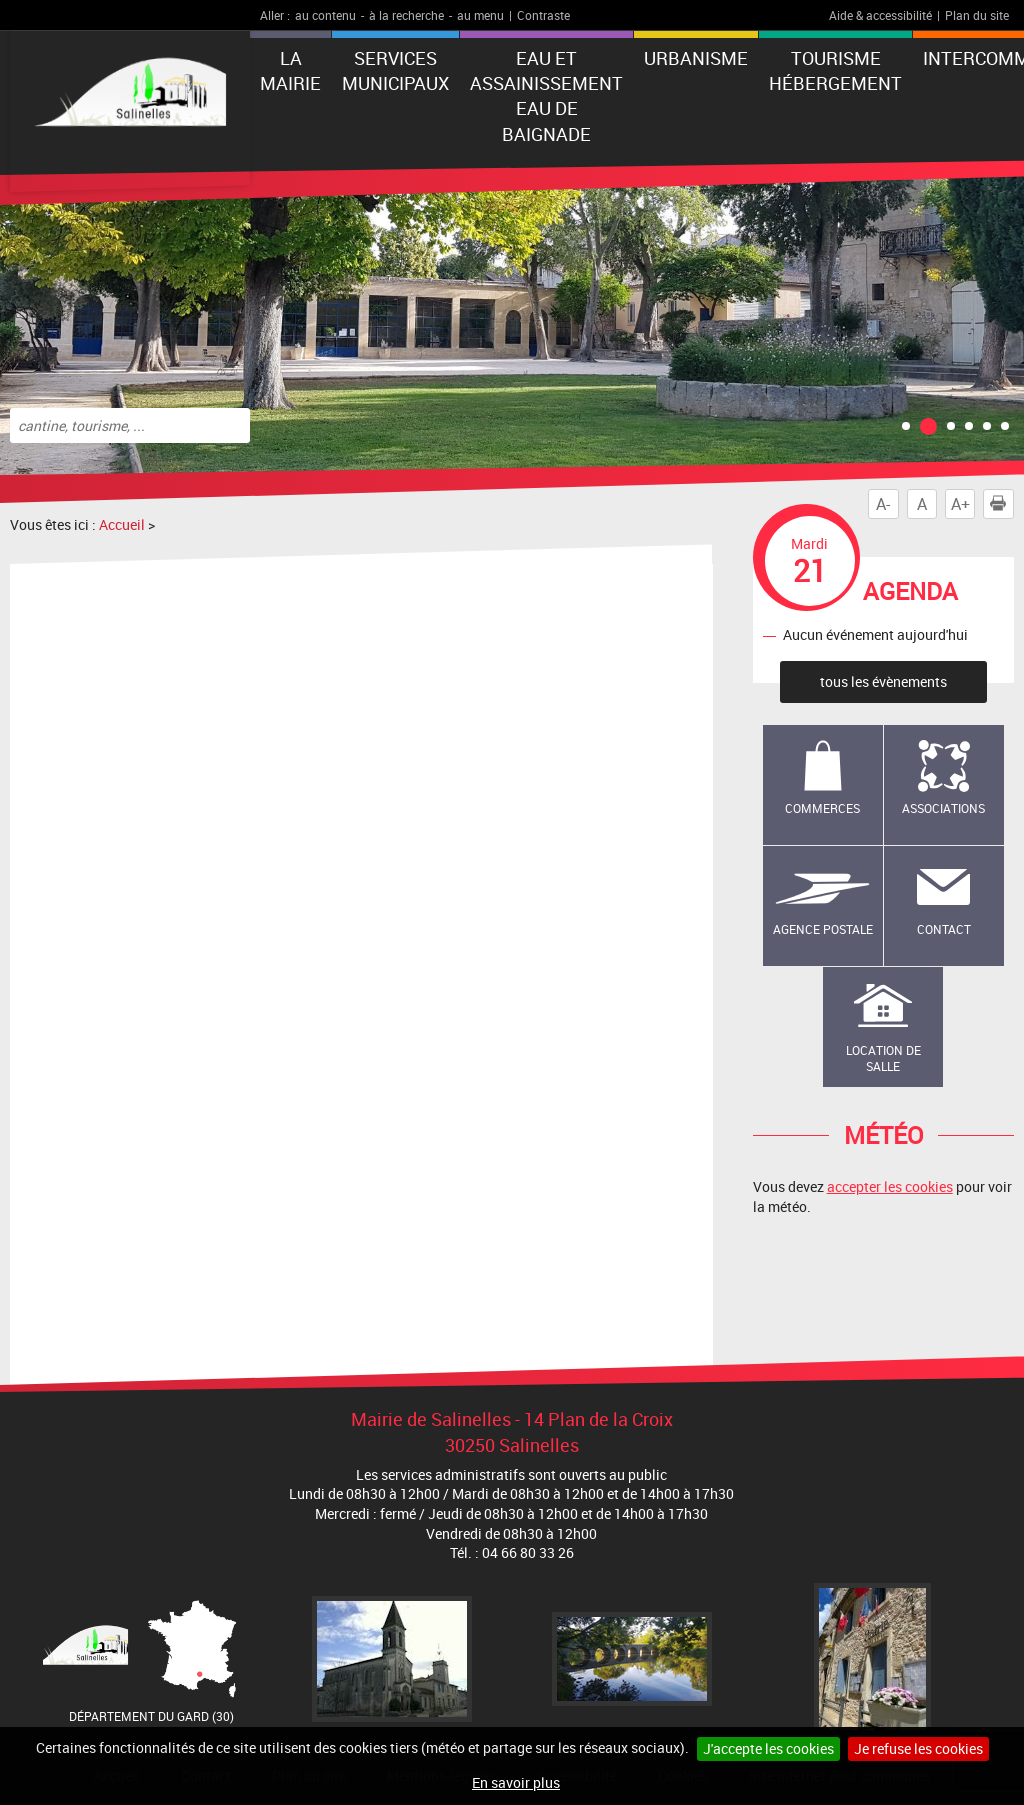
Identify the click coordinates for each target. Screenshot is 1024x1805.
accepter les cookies (890, 1186)
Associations (943, 808)
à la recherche (406, 15)
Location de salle (883, 1058)
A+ (960, 504)
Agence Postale (823, 929)
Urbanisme (696, 58)
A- (883, 504)
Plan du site (977, 15)
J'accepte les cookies (768, 1748)
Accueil (122, 524)
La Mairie (290, 70)
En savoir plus (516, 1782)
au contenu (325, 15)
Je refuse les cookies (918, 1748)
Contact (944, 929)
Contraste (543, 15)
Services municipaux (395, 70)
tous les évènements (883, 681)
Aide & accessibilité (880, 15)
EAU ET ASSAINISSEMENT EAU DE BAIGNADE (546, 96)
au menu (480, 15)
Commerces (822, 808)
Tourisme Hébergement (835, 70)
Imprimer (1002, 504)
